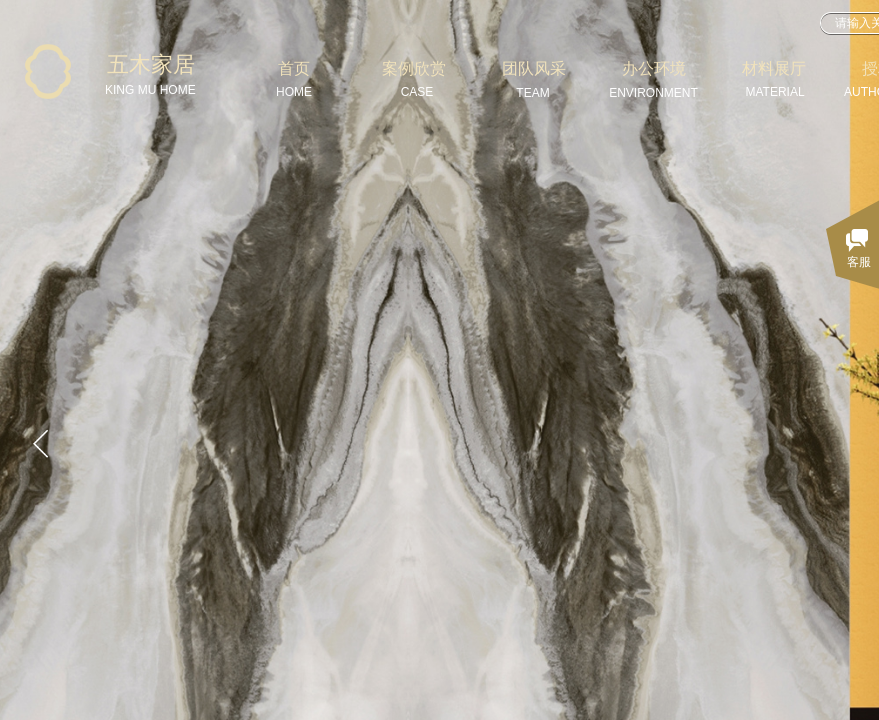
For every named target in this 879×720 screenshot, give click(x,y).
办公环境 (654, 68)
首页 (294, 68)
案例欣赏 (414, 68)
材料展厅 (774, 68)
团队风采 (534, 68)
